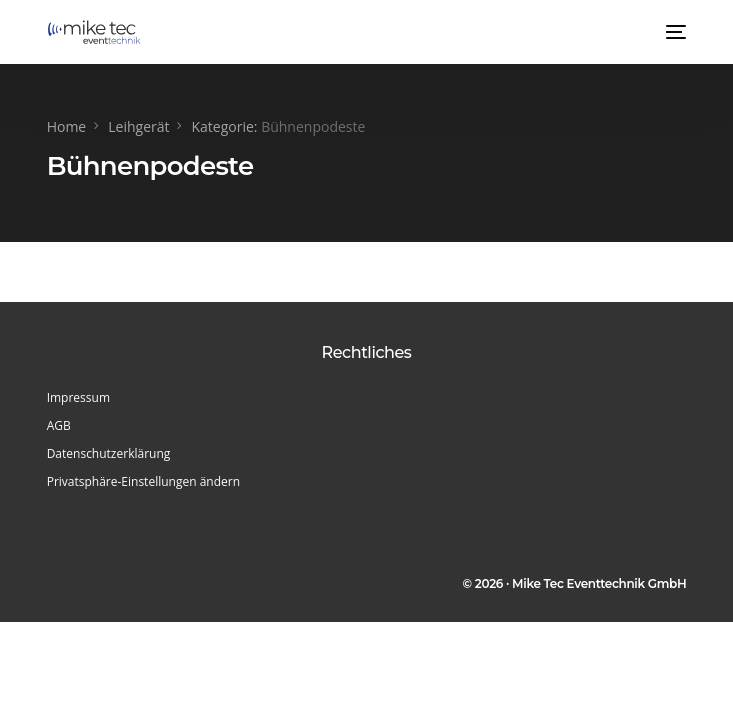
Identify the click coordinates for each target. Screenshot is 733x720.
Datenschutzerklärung (109, 453)
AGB (59, 425)
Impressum (78, 397)
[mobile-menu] (674, 32)
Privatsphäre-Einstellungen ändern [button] (143, 481)
